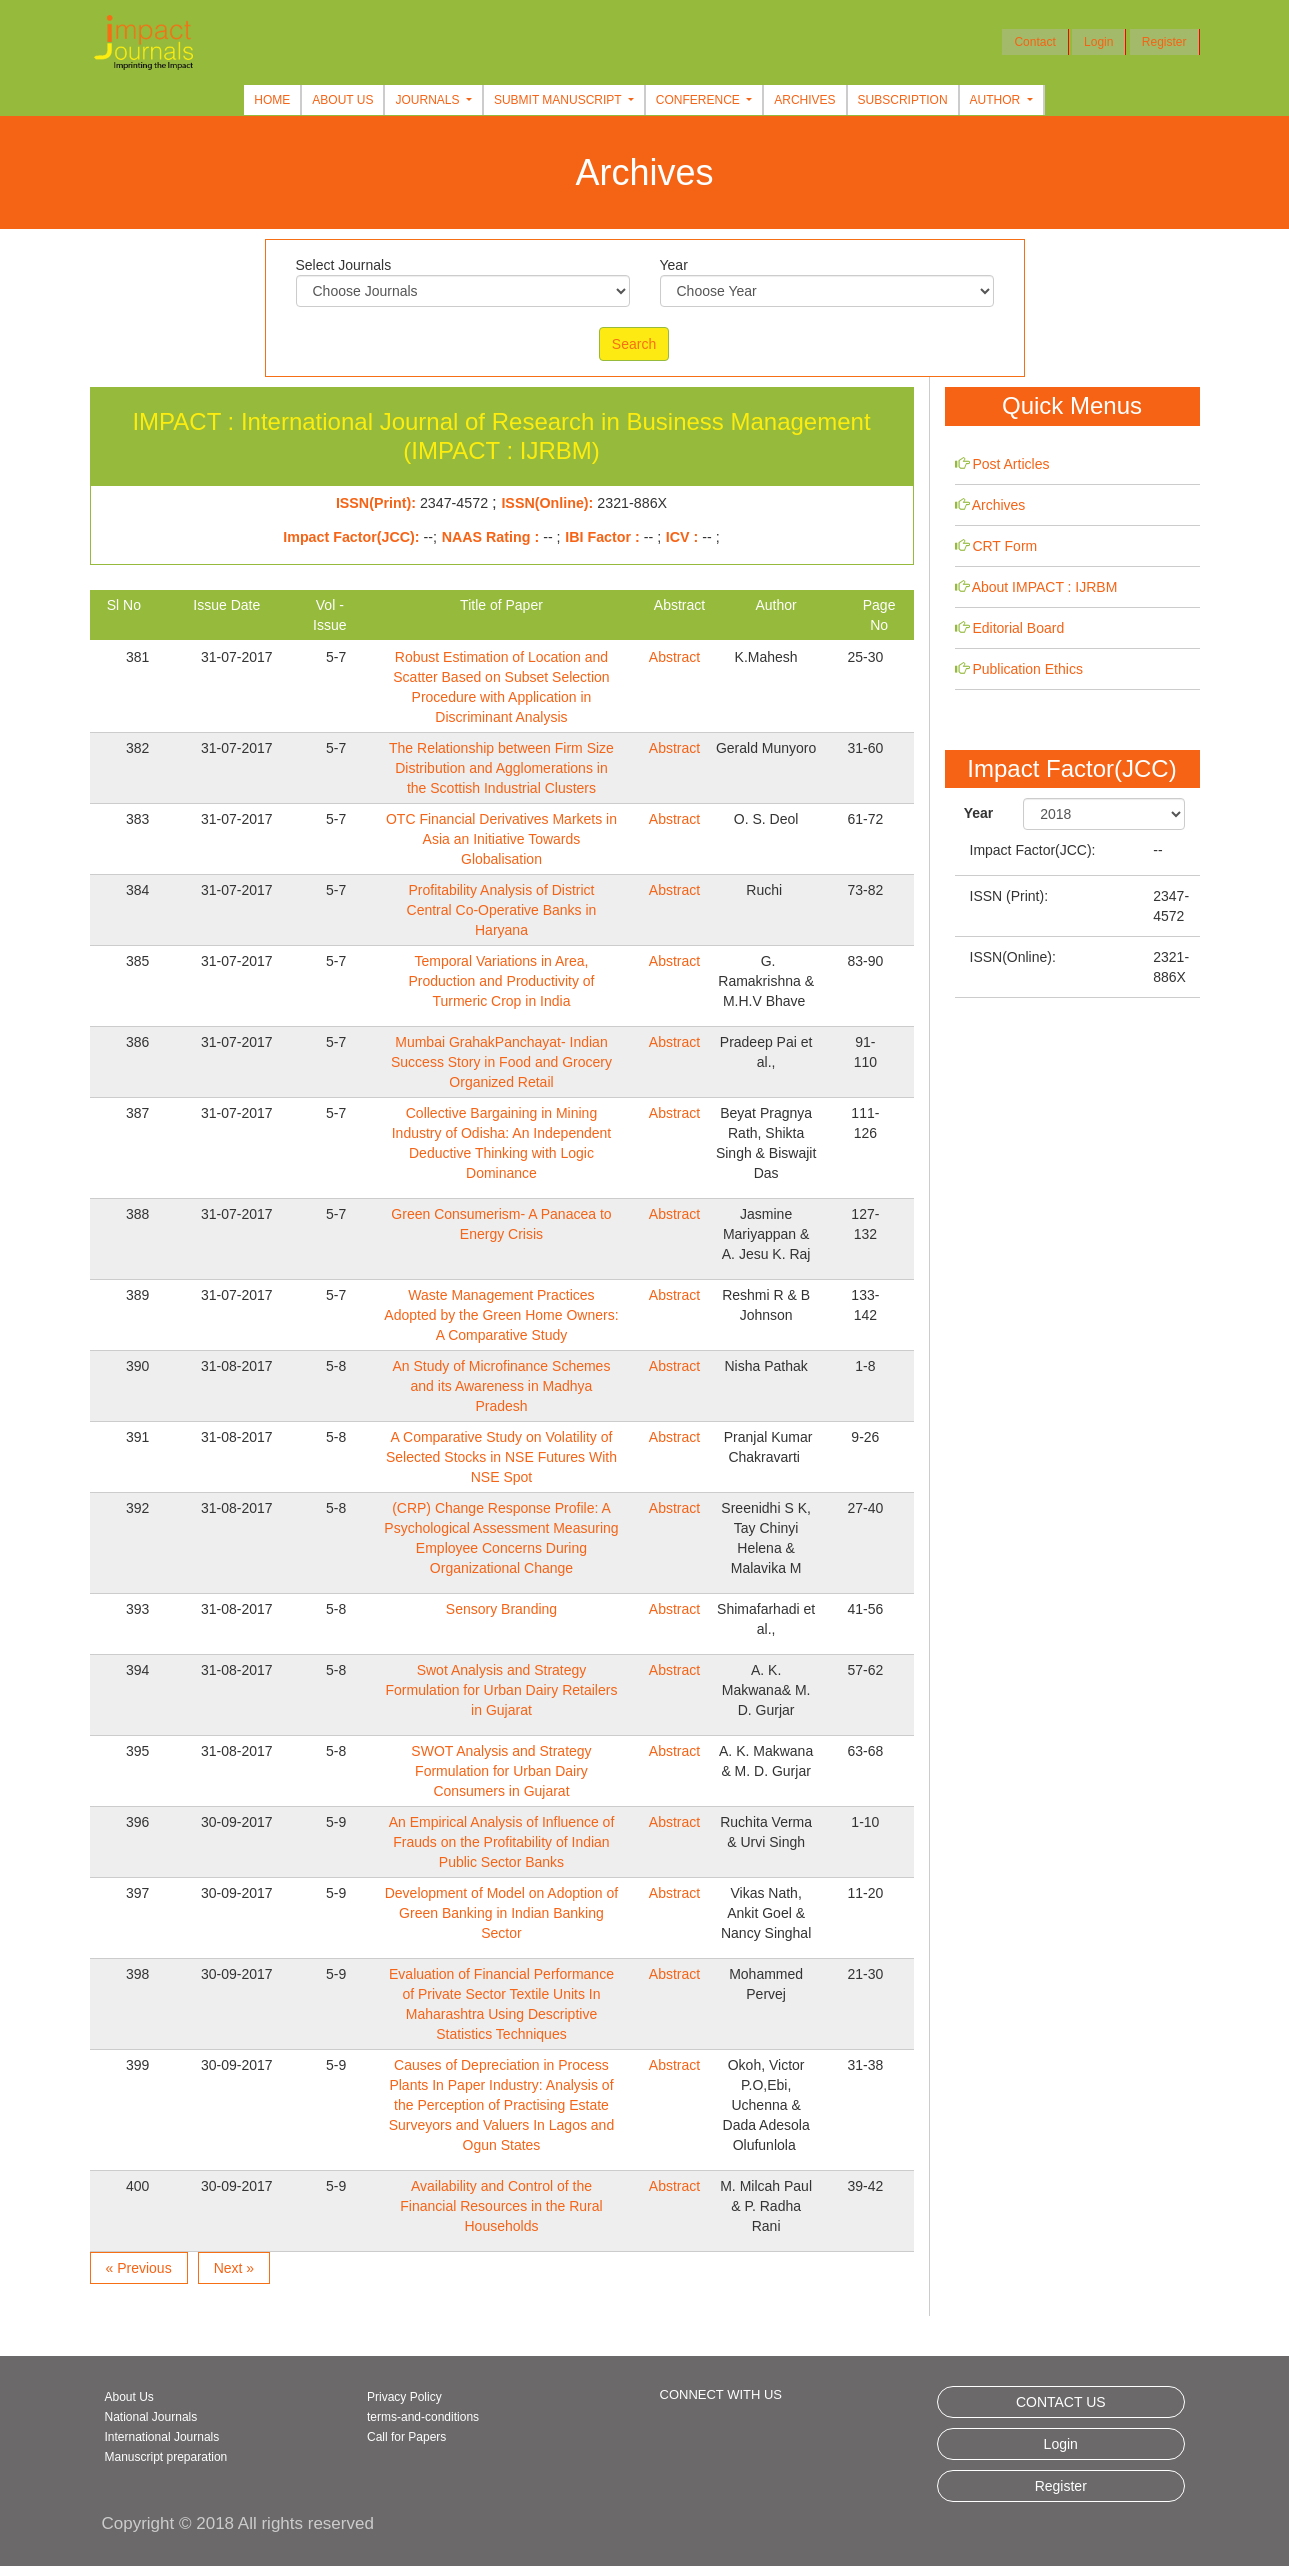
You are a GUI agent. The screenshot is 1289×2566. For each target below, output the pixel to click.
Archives (804, 100)
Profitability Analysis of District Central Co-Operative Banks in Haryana (502, 910)
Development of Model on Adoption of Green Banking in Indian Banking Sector (502, 1913)
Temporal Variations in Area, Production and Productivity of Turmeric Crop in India (501, 981)
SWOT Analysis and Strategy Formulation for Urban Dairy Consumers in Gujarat (501, 1771)
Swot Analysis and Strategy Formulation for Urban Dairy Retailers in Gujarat (502, 1690)
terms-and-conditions (423, 2417)
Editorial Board (1018, 628)
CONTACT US (1061, 2402)
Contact (1034, 42)
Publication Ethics (1027, 669)
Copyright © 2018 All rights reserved (238, 2523)
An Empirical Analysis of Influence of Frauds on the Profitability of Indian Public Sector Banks (502, 1842)
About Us (342, 100)
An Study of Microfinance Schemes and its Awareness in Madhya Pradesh (502, 1386)
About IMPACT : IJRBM (1045, 587)
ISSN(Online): (1013, 957)
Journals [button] (428, 100)
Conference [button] (699, 100)
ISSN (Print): (1009, 896)
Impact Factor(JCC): (1033, 850)
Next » (234, 2268)
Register (1164, 42)
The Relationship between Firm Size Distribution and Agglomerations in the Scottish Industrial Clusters (501, 768)
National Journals (151, 2417)
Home (272, 100)
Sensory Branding (501, 1609)
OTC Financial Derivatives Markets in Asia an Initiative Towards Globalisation (501, 839)
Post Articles (1010, 464)
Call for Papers (406, 2437)
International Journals (162, 2437)
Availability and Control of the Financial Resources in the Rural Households (501, 2206)
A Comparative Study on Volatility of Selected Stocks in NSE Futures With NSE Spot (501, 1457)
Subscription (903, 100)
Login (1098, 42)
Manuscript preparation (166, 2457)
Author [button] (997, 100)
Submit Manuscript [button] (559, 100)
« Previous (139, 2268)
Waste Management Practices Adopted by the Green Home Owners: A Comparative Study (501, 1315)
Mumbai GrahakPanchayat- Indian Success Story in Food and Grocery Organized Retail (501, 1062)
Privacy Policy (404, 2397)
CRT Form (1004, 546)
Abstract (674, 657)
